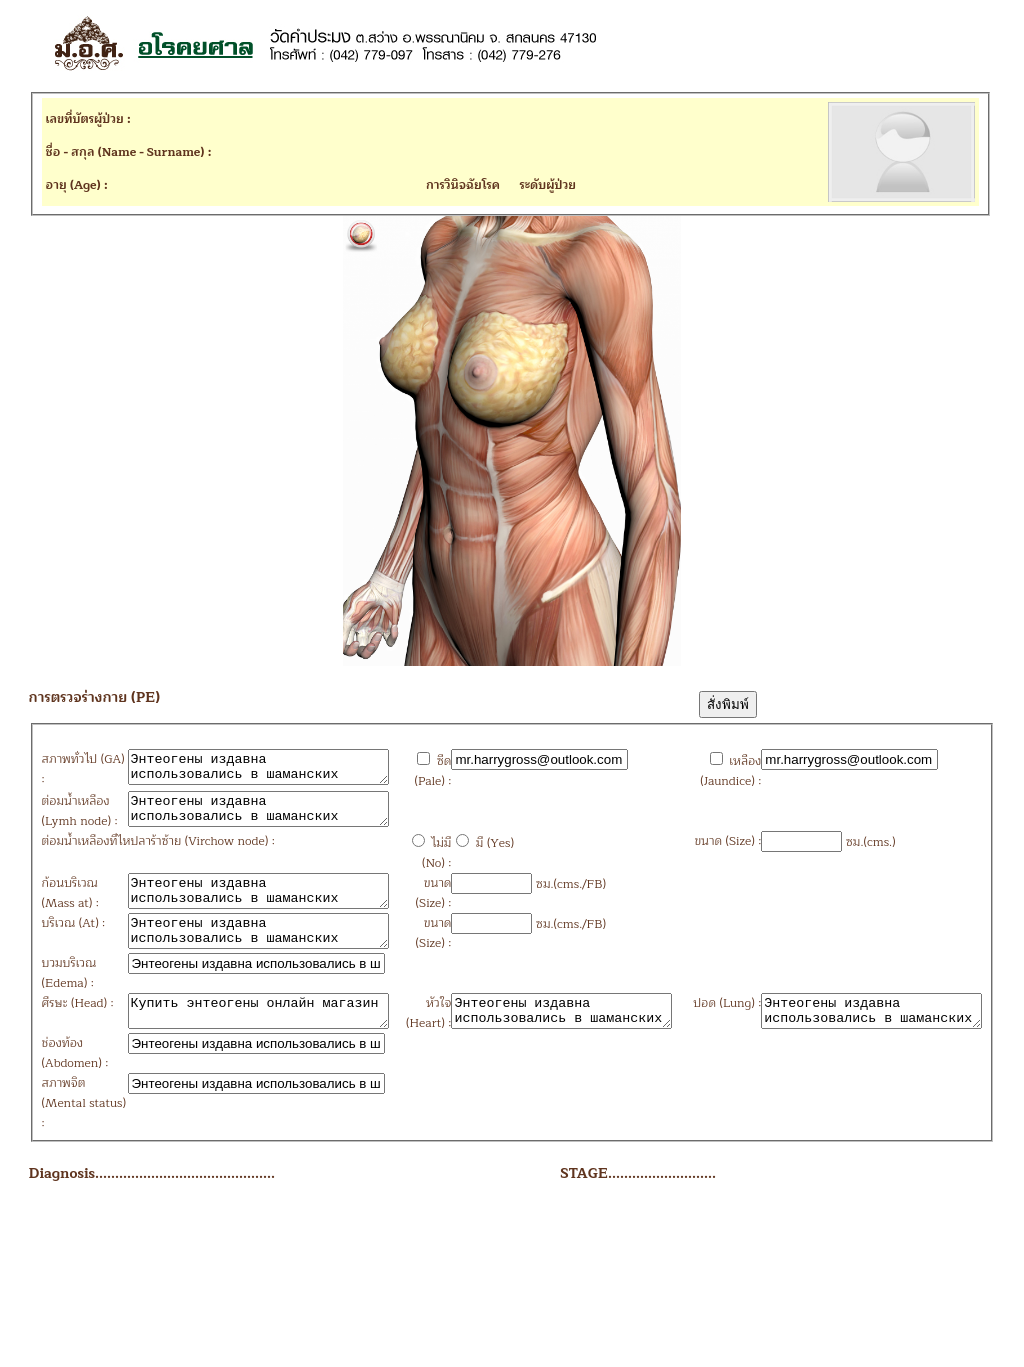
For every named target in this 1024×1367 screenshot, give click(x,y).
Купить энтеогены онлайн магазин (245, 1109)
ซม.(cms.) (805, 919)
